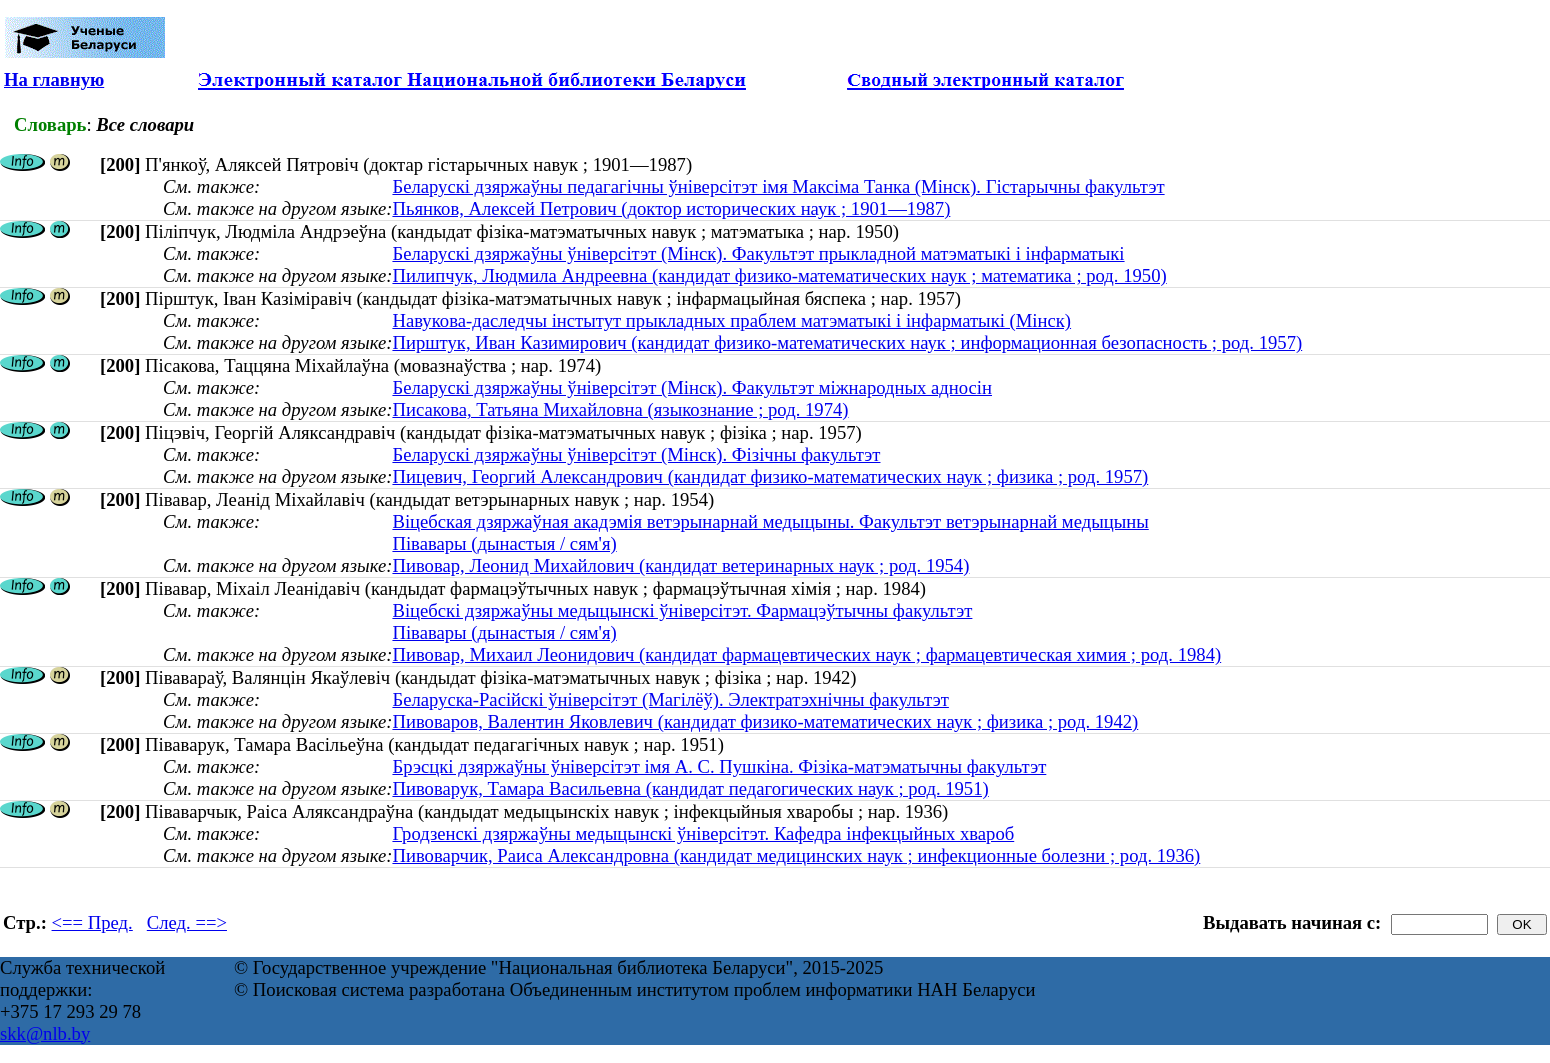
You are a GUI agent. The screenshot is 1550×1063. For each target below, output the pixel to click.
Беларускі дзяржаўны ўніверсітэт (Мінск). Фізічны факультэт (636, 454)
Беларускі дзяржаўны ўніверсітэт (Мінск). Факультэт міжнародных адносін (692, 387)
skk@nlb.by (45, 1033)
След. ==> (187, 922)
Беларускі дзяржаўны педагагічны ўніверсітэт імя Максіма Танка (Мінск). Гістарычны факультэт (778, 186)
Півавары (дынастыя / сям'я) (504, 543)
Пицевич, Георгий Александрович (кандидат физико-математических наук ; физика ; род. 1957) (770, 476)
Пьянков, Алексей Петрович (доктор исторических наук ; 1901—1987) (671, 208)
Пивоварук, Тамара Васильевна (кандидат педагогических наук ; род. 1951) (690, 788)
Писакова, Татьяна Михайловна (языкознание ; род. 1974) (620, 409)
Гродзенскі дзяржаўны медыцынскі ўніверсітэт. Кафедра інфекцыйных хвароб (703, 833)
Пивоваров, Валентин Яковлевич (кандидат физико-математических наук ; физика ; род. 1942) (765, 721)
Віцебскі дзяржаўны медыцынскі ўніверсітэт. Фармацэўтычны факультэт (682, 610)
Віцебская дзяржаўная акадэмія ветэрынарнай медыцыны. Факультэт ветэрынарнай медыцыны (770, 521)
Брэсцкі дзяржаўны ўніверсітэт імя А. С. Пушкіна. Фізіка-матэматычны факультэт (719, 766)
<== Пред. (92, 922)
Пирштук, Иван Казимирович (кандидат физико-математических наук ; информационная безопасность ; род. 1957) (847, 342)
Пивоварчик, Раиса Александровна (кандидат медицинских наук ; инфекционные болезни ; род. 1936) (796, 855)
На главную (54, 79)
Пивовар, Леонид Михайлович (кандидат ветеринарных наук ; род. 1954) (680, 565)
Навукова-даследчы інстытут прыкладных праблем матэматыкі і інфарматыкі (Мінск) (731, 320)
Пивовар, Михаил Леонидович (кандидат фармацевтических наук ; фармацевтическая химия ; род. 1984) (806, 654)
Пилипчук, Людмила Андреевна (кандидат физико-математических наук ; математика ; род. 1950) (779, 275)
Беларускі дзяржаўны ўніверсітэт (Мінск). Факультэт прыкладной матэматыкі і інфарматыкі (758, 253)
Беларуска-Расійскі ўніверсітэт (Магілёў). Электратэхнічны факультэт (670, 699)
